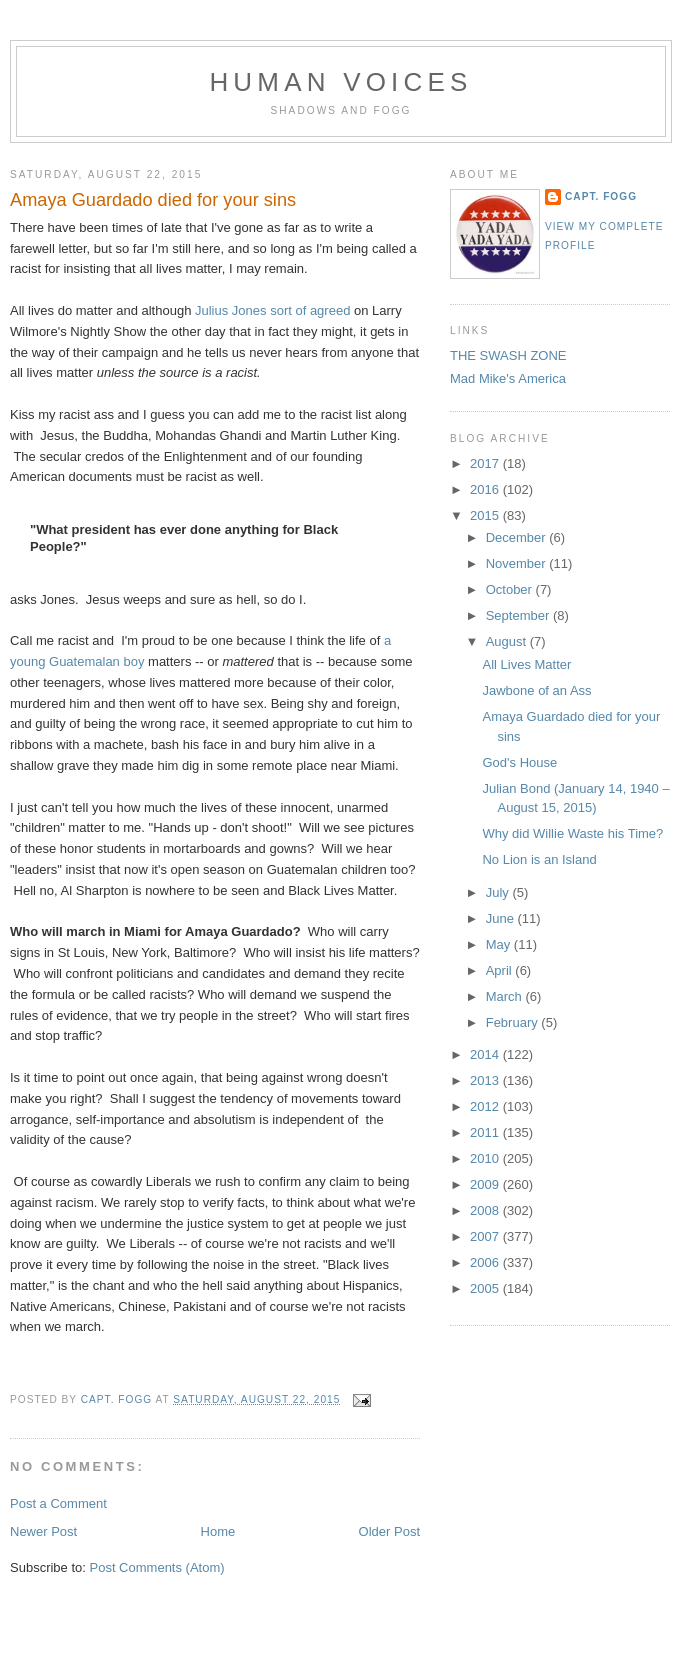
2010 (486, 1158)
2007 (486, 1236)
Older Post (389, 1531)
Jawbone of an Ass (536, 690)
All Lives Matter (526, 664)
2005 (486, 1288)
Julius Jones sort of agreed (272, 310)
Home (218, 1531)
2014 (486, 1054)
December (518, 537)
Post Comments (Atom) (157, 1567)
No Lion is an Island (539, 859)
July (499, 892)
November (518, 563)
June (502, 918)
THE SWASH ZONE (508, 355)
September (519, 615)
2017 (486, 463)
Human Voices (340, 82)
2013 (486, 1080)
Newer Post (43, 1531)
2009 (486, 1184)
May (500, 944)
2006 (486, 1262)
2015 (486, 515)
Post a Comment (58, 1503)
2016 (486, 489)
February (514, 1022)
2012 (486, 1106)
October (511, 589)
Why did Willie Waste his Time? (572, 833)
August (508, 641)
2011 (486, 1132)
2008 (486, 1210)
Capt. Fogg (601, 196)
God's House (519, 762)
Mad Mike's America (508, 378)
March (506, 996)
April (501, 970)
